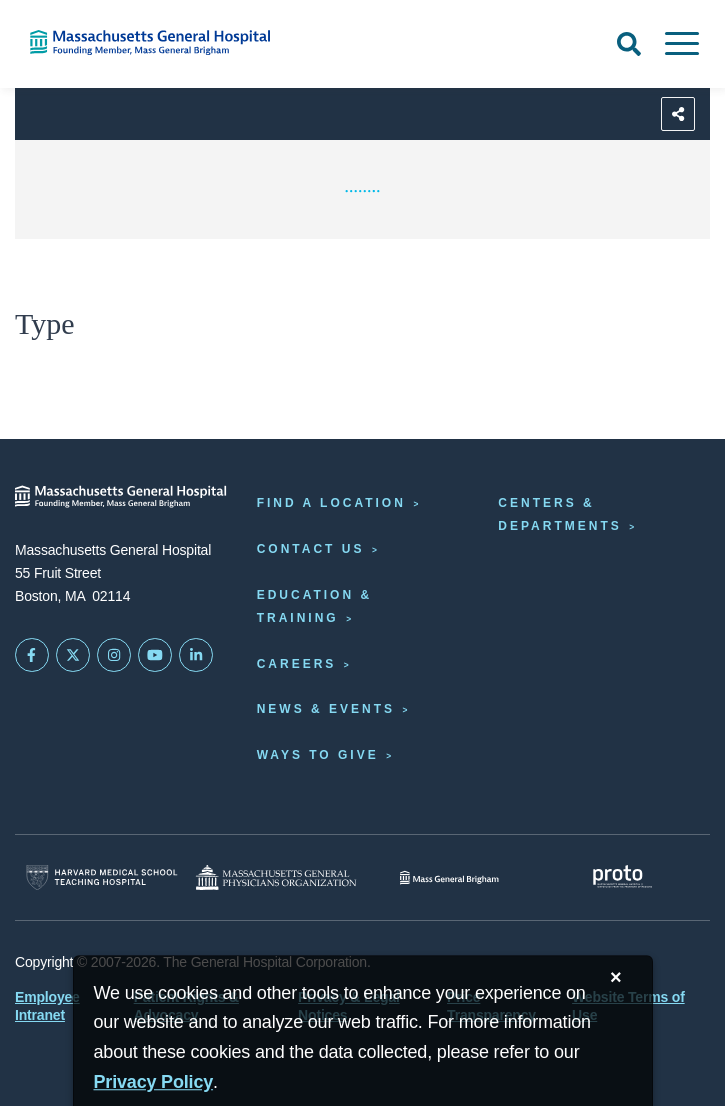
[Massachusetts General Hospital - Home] (121, 496)
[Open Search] (629, 44)
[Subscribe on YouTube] (155, 655)
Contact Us (311, 549)
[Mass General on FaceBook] (32, 655)
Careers (297, 664)
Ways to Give (318, 755)
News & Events (326, 709)
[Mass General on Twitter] (73, 655)
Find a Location (331, 503)
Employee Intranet (47, 1006)
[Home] (151, 42)
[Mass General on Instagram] (114, 655)
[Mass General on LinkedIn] (196, 655)
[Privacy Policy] (154, 1082)
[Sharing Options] (678, 114)
